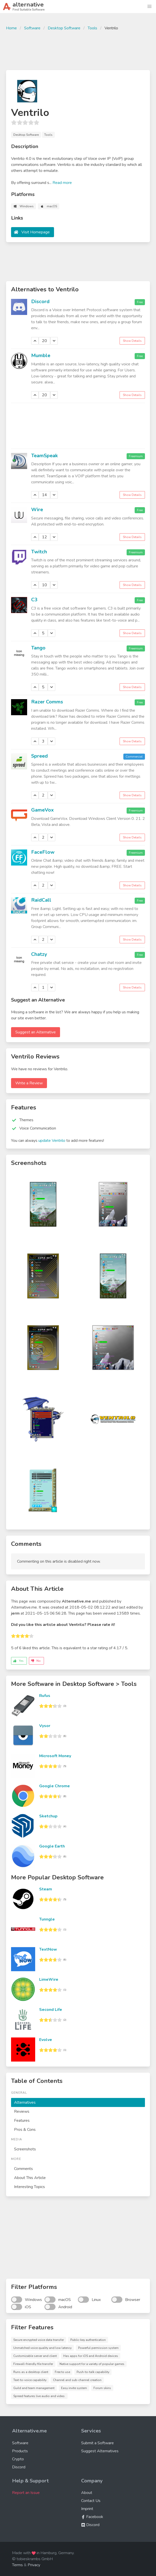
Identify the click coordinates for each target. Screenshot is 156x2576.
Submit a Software (97, 2443)
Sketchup (48, 1816)
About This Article (30, 2178)
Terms (17, 2565)
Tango (38, 647)
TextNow (48, 1949)
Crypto (18, 2459)
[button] (149, 6)
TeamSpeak (44, 455)
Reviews (21, 2111)
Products (20, 2451)
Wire (37, 509)
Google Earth (52, 1846)
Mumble (40, 355)
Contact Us (90, 2500)
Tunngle (47, 1919)
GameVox (42, 810)
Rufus (44, 1695)
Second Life (50, 2009)
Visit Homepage (35, 232)
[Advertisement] (78, 49)
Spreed (39, 756)
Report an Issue (26, 2492)
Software (32, 28)
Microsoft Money (55, 1756)
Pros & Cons (25, 2129)
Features (22, 2120)
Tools (92, 28)
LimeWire (48, 1979)
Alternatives (25, 2102)
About (86, 2492)
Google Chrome (54, 1786)
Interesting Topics (29, 2187)
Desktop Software (64, 28)
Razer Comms (47, 701)
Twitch (39, 551)
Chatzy (39, 954)
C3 (34, 599)
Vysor (44, 1726)
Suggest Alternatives (100, 2451)
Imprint (87, 2509)
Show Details (132, 341)
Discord (40, 301)
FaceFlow (43, 852)
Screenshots (25, 2149)
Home (11, 28)
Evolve (45, 2039)
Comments (23, 2168)
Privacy (34, 2565)
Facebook (92, 2517)
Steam (45, 1889)
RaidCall (41, 900)
